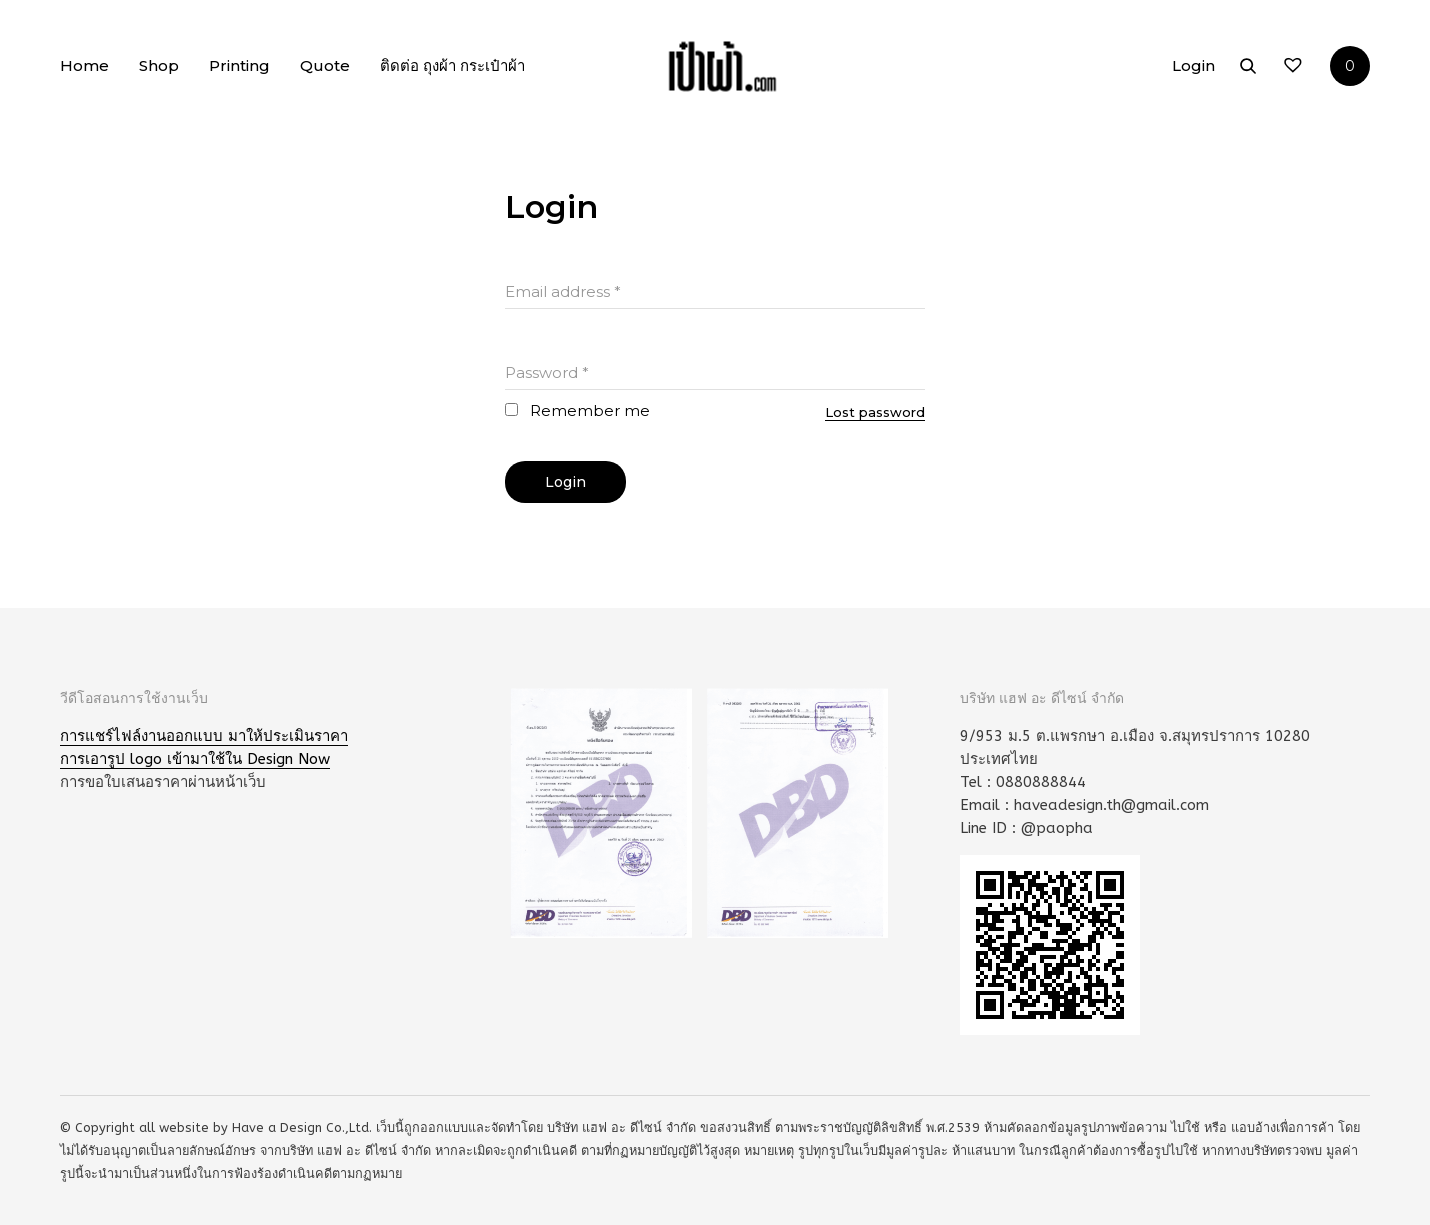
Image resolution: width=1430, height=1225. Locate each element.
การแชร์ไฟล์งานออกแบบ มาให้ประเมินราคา (204, 736)
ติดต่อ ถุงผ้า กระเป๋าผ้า (452, 65)
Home (84, 65)
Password (547, 372)
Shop (159, 65)
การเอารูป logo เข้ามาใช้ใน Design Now (195, 759)
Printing (239, 65)
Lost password (875, 412)
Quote (325, 65)
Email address (563, 291)
